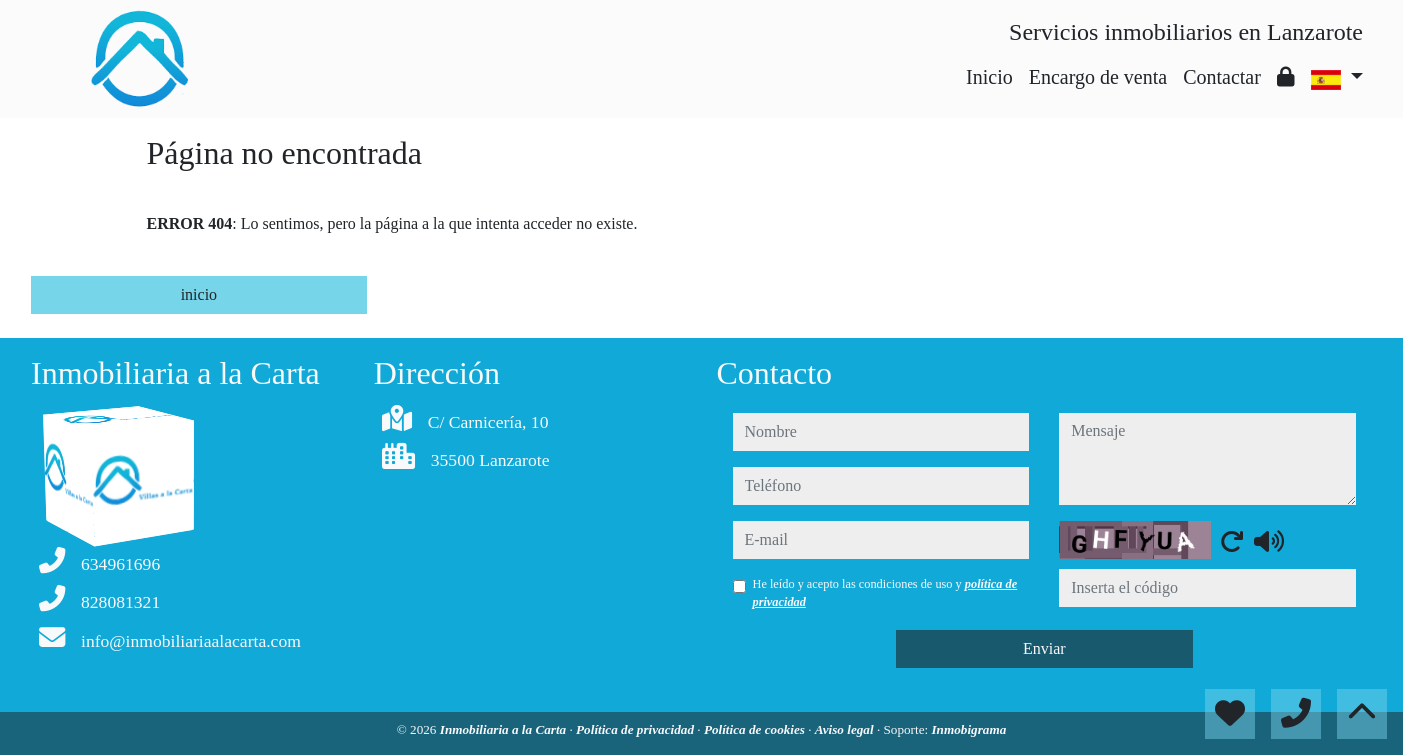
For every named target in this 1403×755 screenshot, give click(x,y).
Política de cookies (756, 729)
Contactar (1222, 77)
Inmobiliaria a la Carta (505, 729)
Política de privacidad (636, 729)
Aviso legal (846, 729)
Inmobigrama (968, 729)
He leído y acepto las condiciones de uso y (885, 593)
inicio (199, 294)
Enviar (1044, 648)
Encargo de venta (1098, 77)
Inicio (989, 77)
